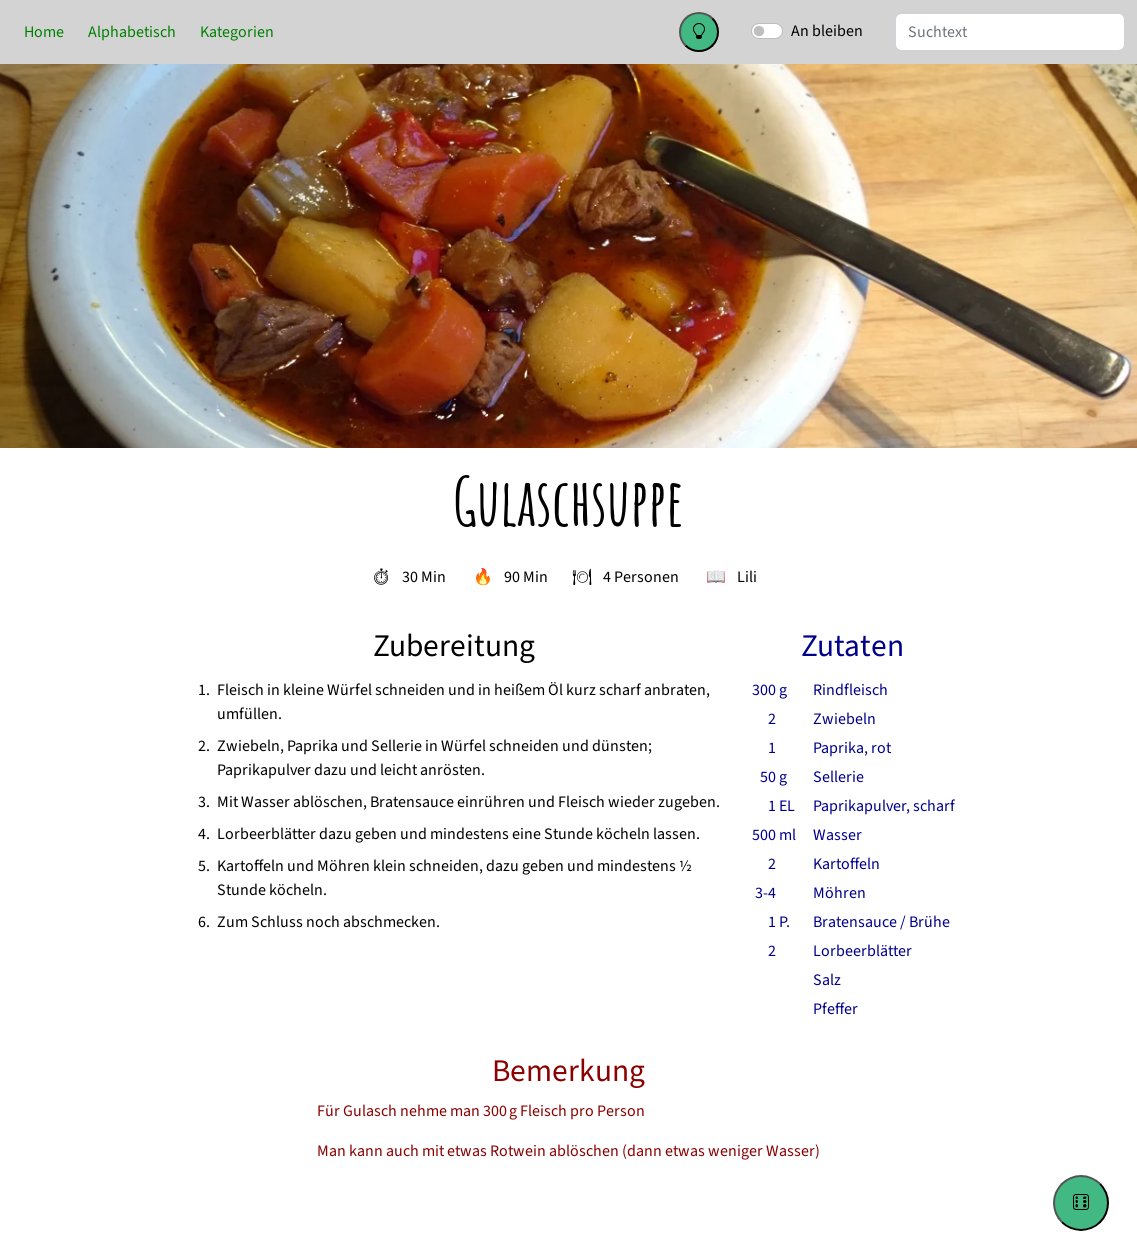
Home (44, 32)
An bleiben (827, 31)
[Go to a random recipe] (1081, 1203)
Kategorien (237, 32)
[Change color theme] (699, 32)
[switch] (767, 31)
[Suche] (1010, 32)
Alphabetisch (132, 32)
